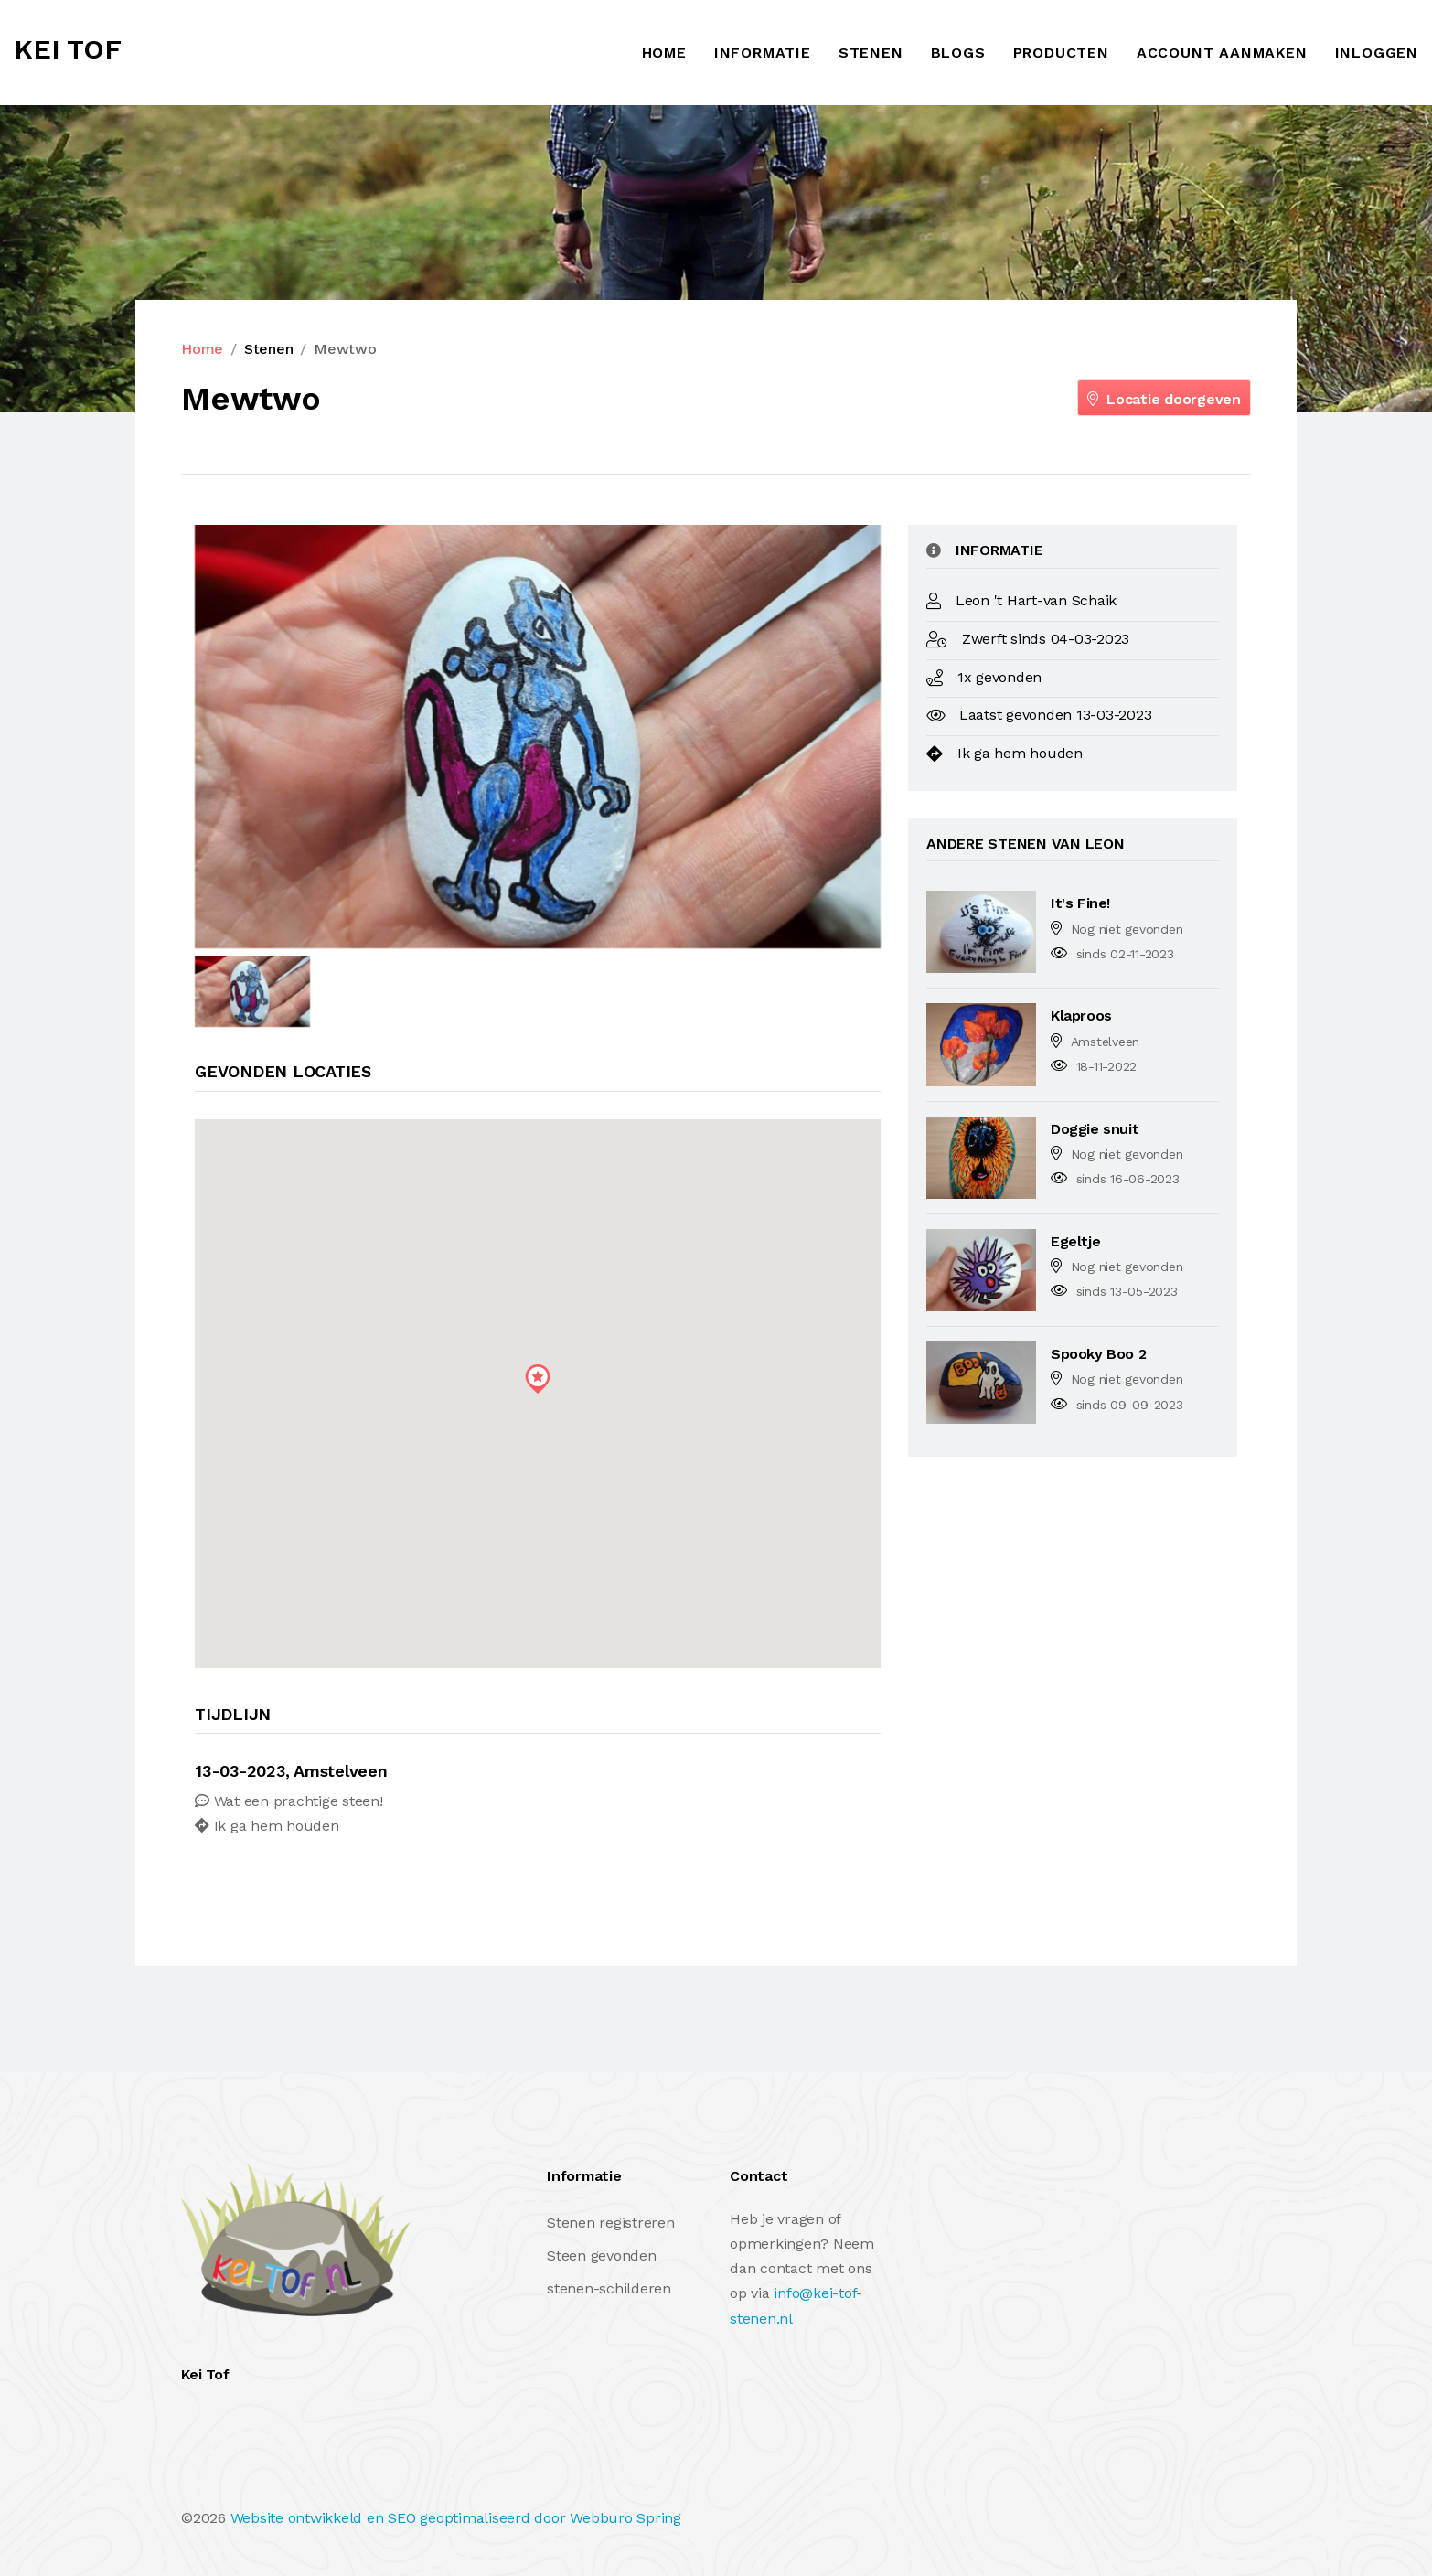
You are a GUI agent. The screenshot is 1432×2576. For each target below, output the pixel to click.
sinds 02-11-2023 (1125, 953)
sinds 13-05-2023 (1127, 1291)
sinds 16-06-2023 (1128, 1178)
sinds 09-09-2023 (1129, 1404)
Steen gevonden (602, 2255)
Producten (1061, 52)
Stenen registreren (611, 2222)
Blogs (958, 52)
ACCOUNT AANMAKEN (1222, 52)
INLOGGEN (1376, 52)
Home (664, 52)
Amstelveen (1105, 1041)
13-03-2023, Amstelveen (291, 1770)
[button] (537, 1379)
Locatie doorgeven (1164, 399)
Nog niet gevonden (1127, 929)
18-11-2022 (1107, 1066)
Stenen (871, 52)
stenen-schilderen (609, 2288)
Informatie (762, 52)
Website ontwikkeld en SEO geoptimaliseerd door (455, 2518)
